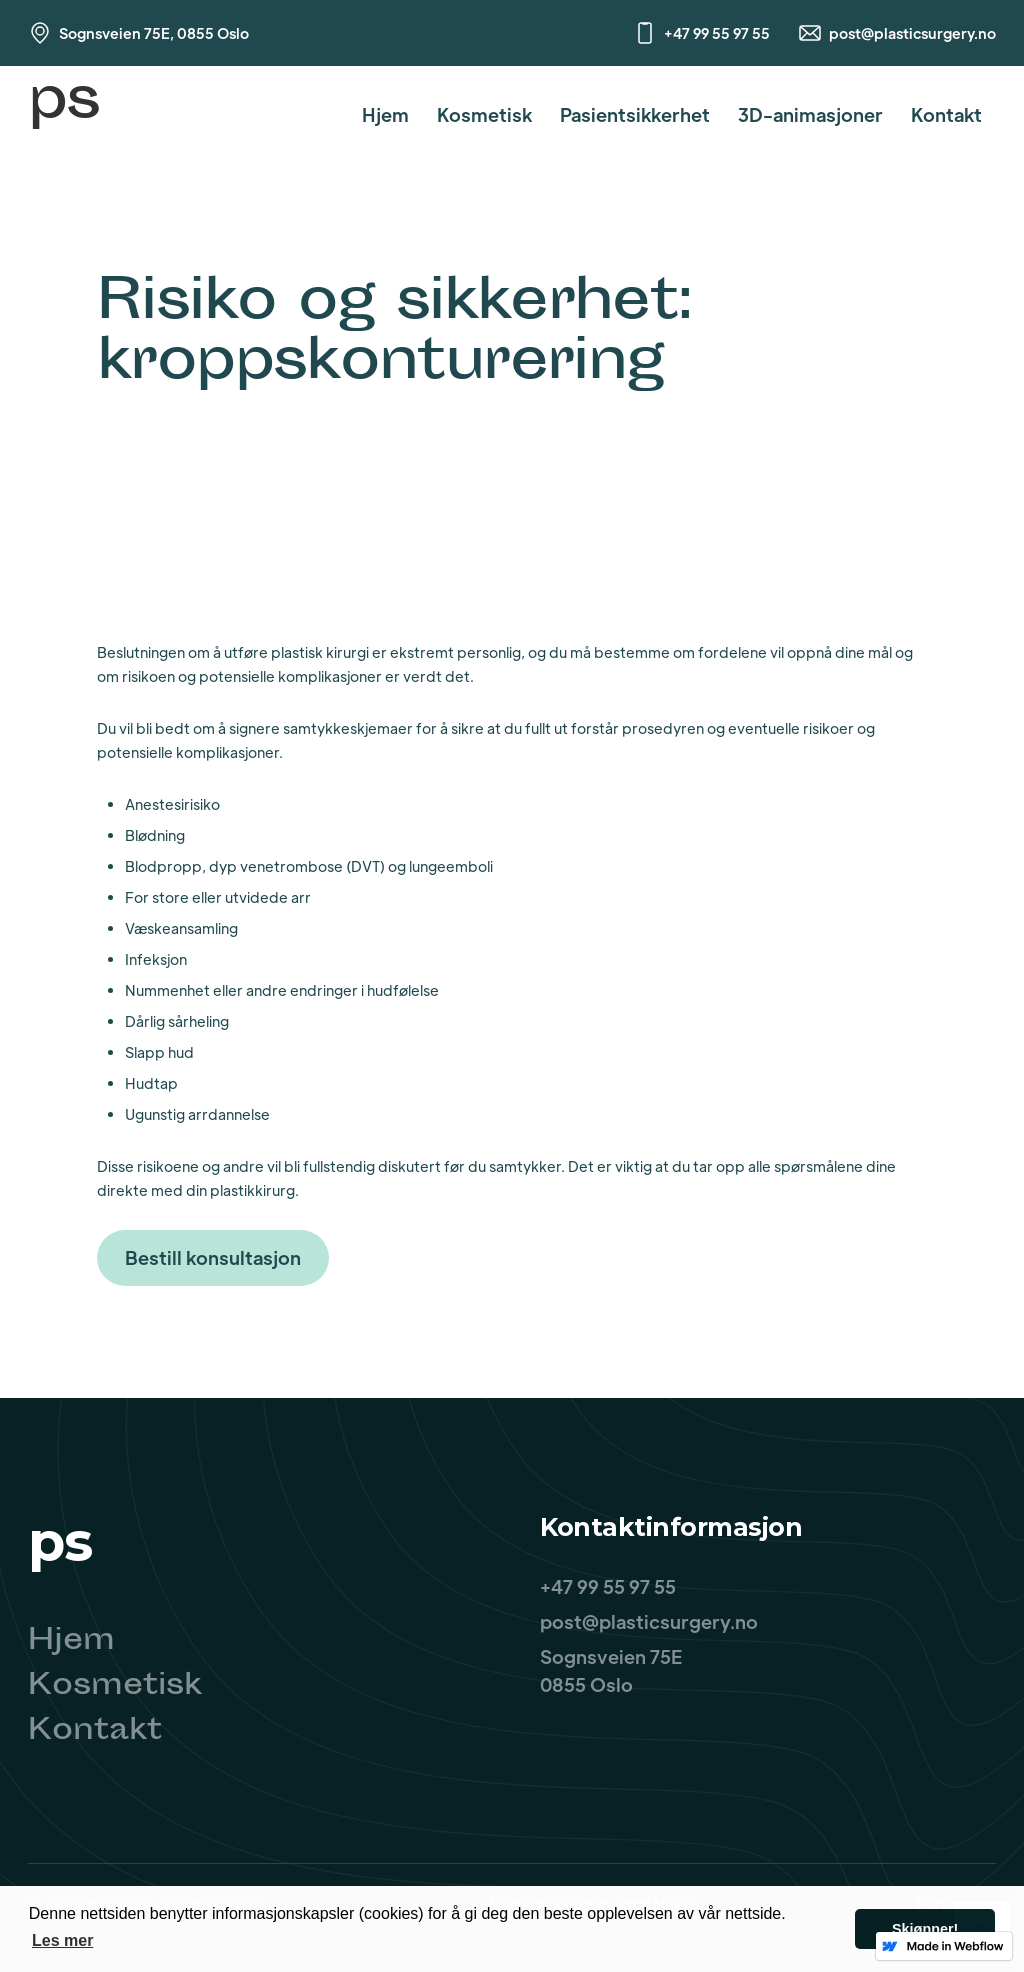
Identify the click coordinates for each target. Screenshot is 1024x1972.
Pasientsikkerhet (635, 114)
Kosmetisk (484, 114)
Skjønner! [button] (925, 1929)
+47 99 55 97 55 (717, 33)
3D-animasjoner (810, 114)
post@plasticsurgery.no (912, 33)
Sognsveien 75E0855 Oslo (611, 1670)
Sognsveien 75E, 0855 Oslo (154, 33)
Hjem (385, 114)
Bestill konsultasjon (213, 1257)
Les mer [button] (62, 1940)
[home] (64, 114)
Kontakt (946, 114)
